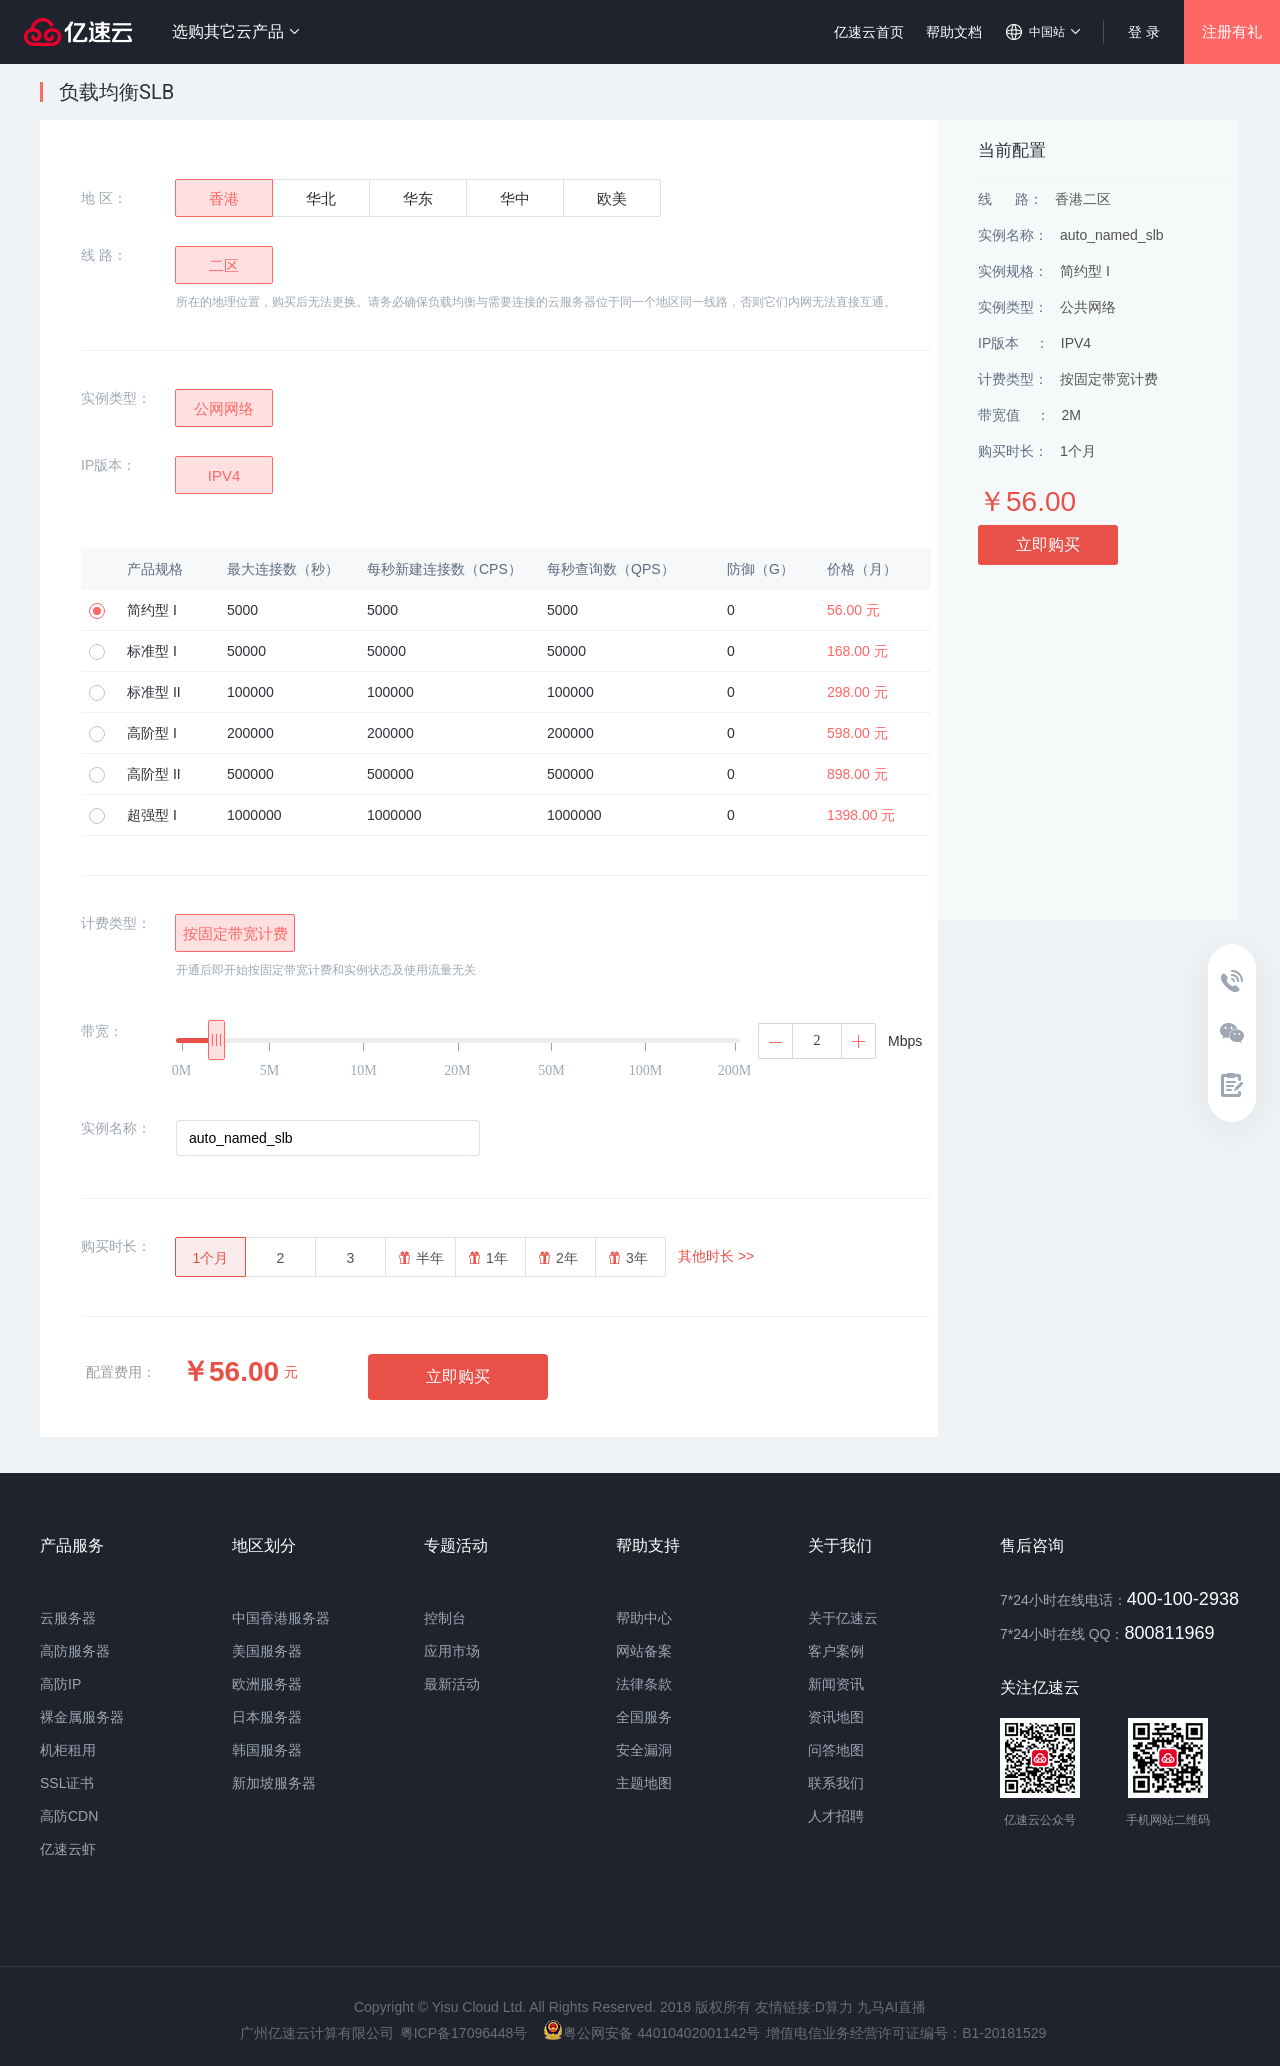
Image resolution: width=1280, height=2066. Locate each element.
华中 (515, 198)
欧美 (612, 198)
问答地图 (836, 1750)
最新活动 (452, 1684)
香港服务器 (295, 1618)
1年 (488, 1258)
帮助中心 (644, 1618)
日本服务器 (267, 1717)
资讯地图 (836, 1717)
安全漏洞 (644, 1750)
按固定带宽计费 (235, 933)
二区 (224, 265)
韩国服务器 (267, 1750)
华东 (418, 198)
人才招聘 (836, 1816)
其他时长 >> (716, 1256)
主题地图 (644, 1783)
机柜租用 (68, 1750)
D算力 (834, 2007)
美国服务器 (267, 1651)
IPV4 (224, 475)
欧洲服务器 (267, 1684)
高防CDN (69, 1816)
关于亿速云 (843, 1618)
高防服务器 (75, 1651)
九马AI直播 (891, 2007)
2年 (558, 1258)
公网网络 (224, 408)
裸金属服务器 (82, 1717)
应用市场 (452, 1651)
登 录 (1144, 32)
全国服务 (644, 1717)
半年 (421, 1258)
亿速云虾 (68, 1849)
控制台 (445, 1618)
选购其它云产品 (235, 31)
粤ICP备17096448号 (464, 2033)
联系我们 (836, 1783)
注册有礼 (1232, 31)
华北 (321, 198)
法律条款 (644, 1684)
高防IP (60, 1684)
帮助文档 (954, 32)
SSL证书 (67, 1783)
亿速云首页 (869, 32)
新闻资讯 (836, 1684)
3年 (628, 1258)
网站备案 (644, 1651)
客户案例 (836, 1651)
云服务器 (68, 1618)
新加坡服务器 (274, 1783)
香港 (224, 198)
